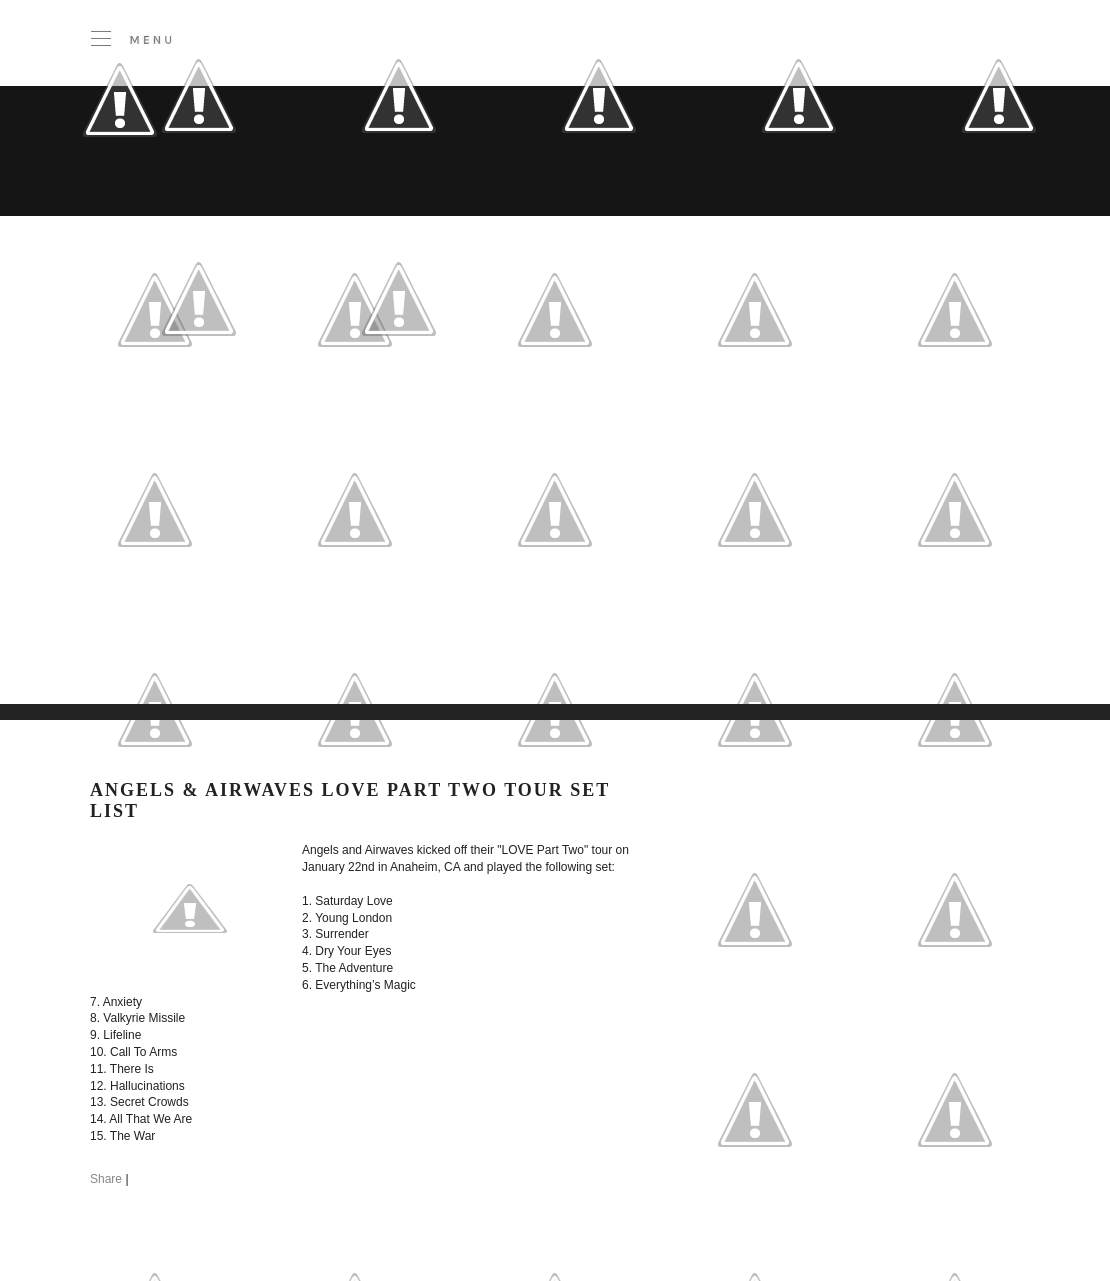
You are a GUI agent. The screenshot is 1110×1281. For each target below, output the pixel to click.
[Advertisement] (305, 559)
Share (106, 1179)
